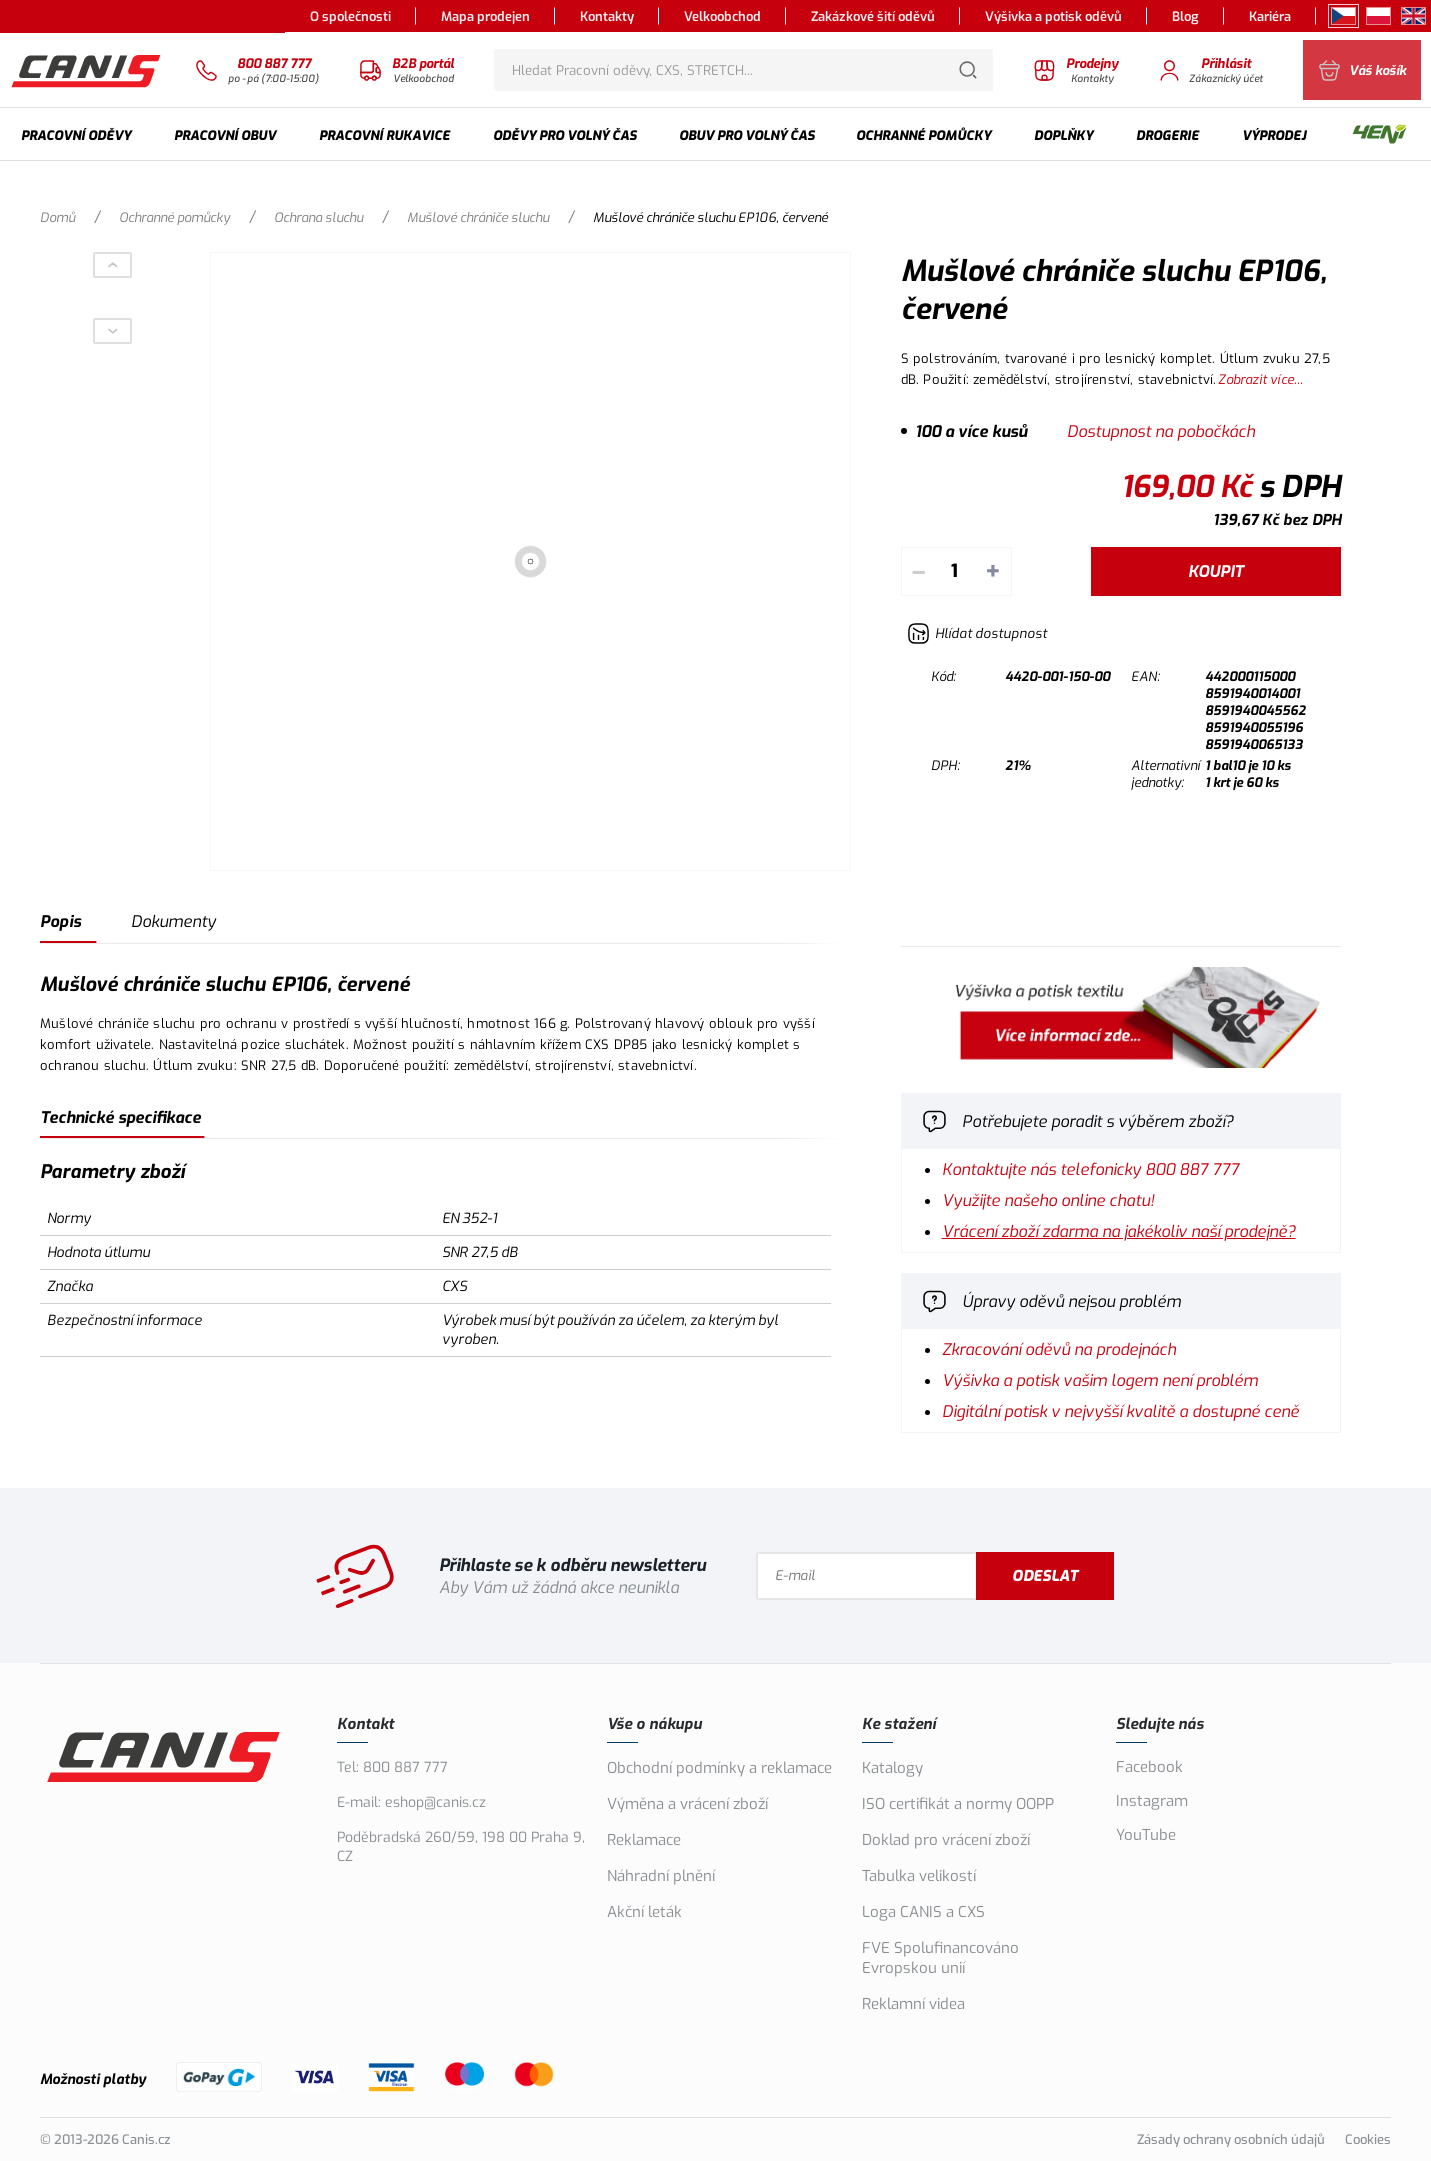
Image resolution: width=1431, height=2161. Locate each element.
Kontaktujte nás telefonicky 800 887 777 (1090, 1169)
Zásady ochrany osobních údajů (1231, 2139)
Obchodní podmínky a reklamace (719, 1768)
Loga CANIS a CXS (923, 1912)
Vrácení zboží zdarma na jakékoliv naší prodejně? (1119, 1231)
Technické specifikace (120, 1117)
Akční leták (644, 1912)
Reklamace (644, 1840)
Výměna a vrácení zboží (687, 1804)
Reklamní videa (913, 2004)
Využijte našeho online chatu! (1048, 1200)
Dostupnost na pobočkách (1161, 431)
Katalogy (892, 1768)
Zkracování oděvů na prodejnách (1059, 1349)
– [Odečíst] (918, 571)
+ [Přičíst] (993, 571)
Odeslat (1123, 1576)
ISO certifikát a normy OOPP (958, 1804)
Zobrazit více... (1260, 379)
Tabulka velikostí (919, 1876)
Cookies (1368, 2139)
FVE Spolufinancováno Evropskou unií (940, 1958)
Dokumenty (173, 921)
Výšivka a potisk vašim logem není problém (1100, 1380)
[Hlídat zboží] (977, 633)
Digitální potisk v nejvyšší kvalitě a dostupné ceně (1120, 1411)
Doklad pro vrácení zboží (946, 1840)
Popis (60, 921)
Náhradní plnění (661, 1876)
